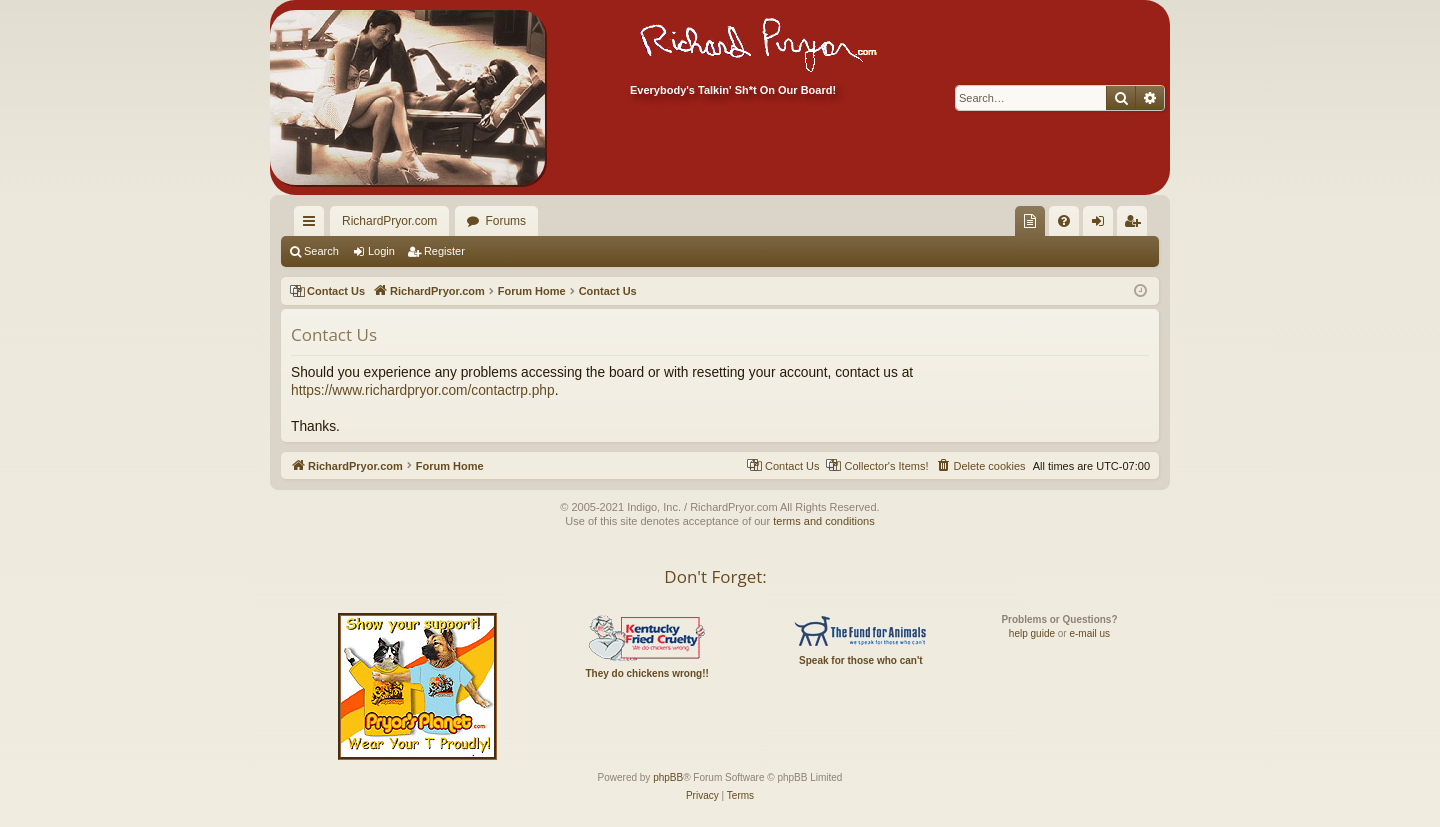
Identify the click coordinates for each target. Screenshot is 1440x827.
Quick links (313, 225)
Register (444, 251)
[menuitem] (1030, 221)
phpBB (668, 777)
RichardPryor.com (389, 221)
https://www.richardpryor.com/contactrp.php (423, 390)
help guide (1032, 633)
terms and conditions (824, 521)
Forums (505, 221)
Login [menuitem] (1102, 225)
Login (381, 251)
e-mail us (1089, 633)
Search (321, 251)
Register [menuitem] (1136, 225)
